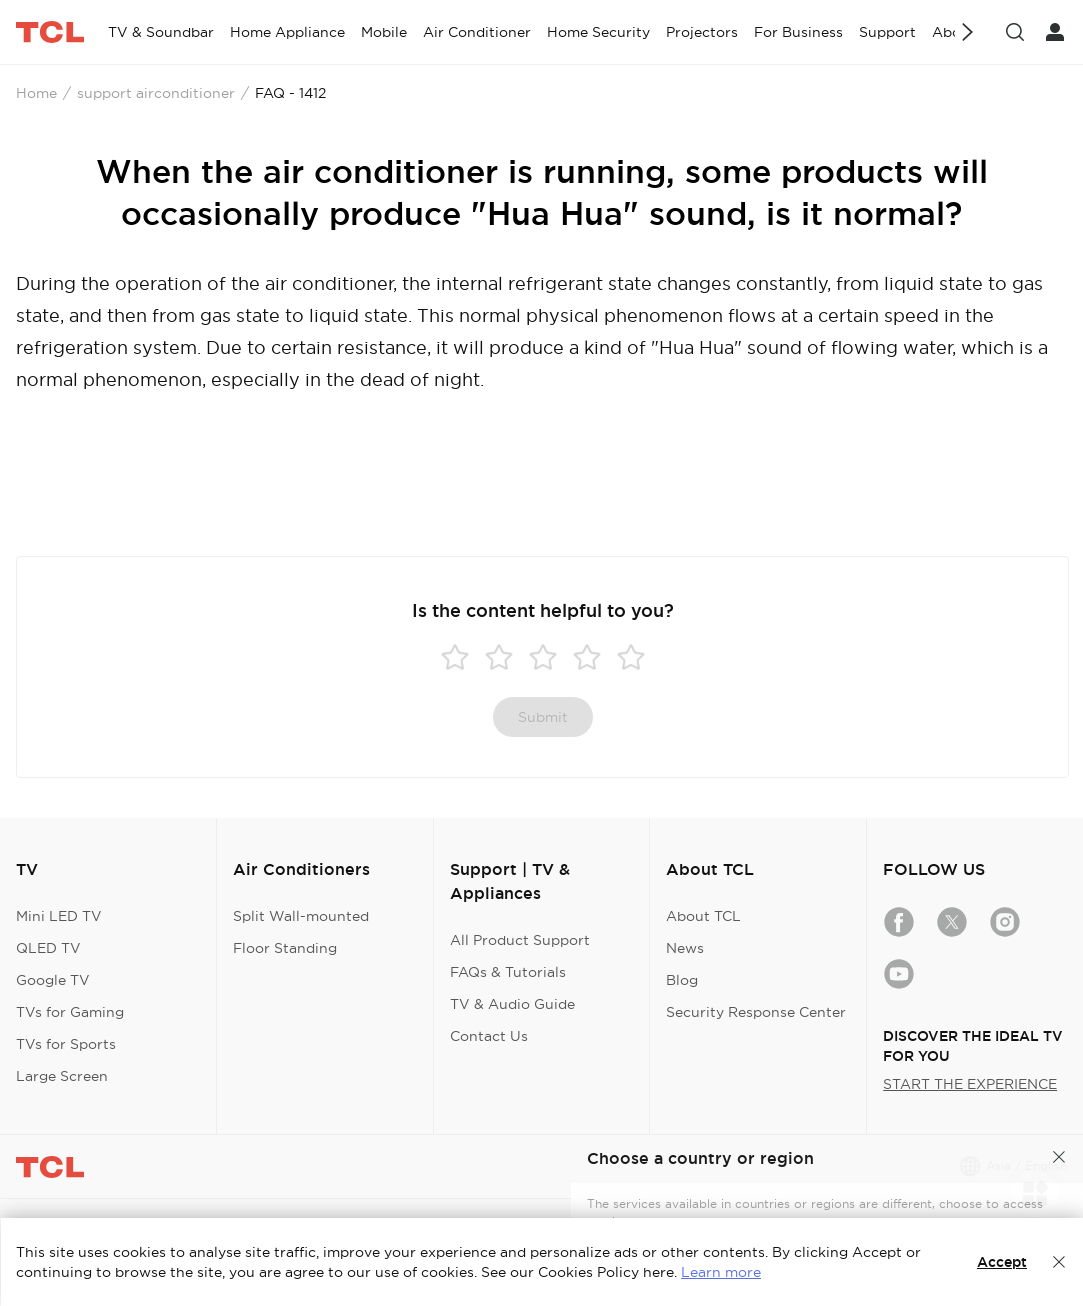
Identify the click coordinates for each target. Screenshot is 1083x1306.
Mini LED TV (59, 916)
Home (36, 93)
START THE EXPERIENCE (970, 1084)
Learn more (721, 1272)
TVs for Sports (66, 1044)
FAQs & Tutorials (508, 972)
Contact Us (489, 1036)
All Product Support (520, 940)
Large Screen (62, 1076)
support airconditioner (156, 93)
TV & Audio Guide (512, 1004)
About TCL (703, 916)
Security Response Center (756, 1012)
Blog (682, 980)
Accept (1002, 1262)
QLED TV (48, 948)
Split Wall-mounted (301, 916)
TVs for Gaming (70, 1012)
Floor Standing (285, 948)
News (685, 948)
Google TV (53, 980)
